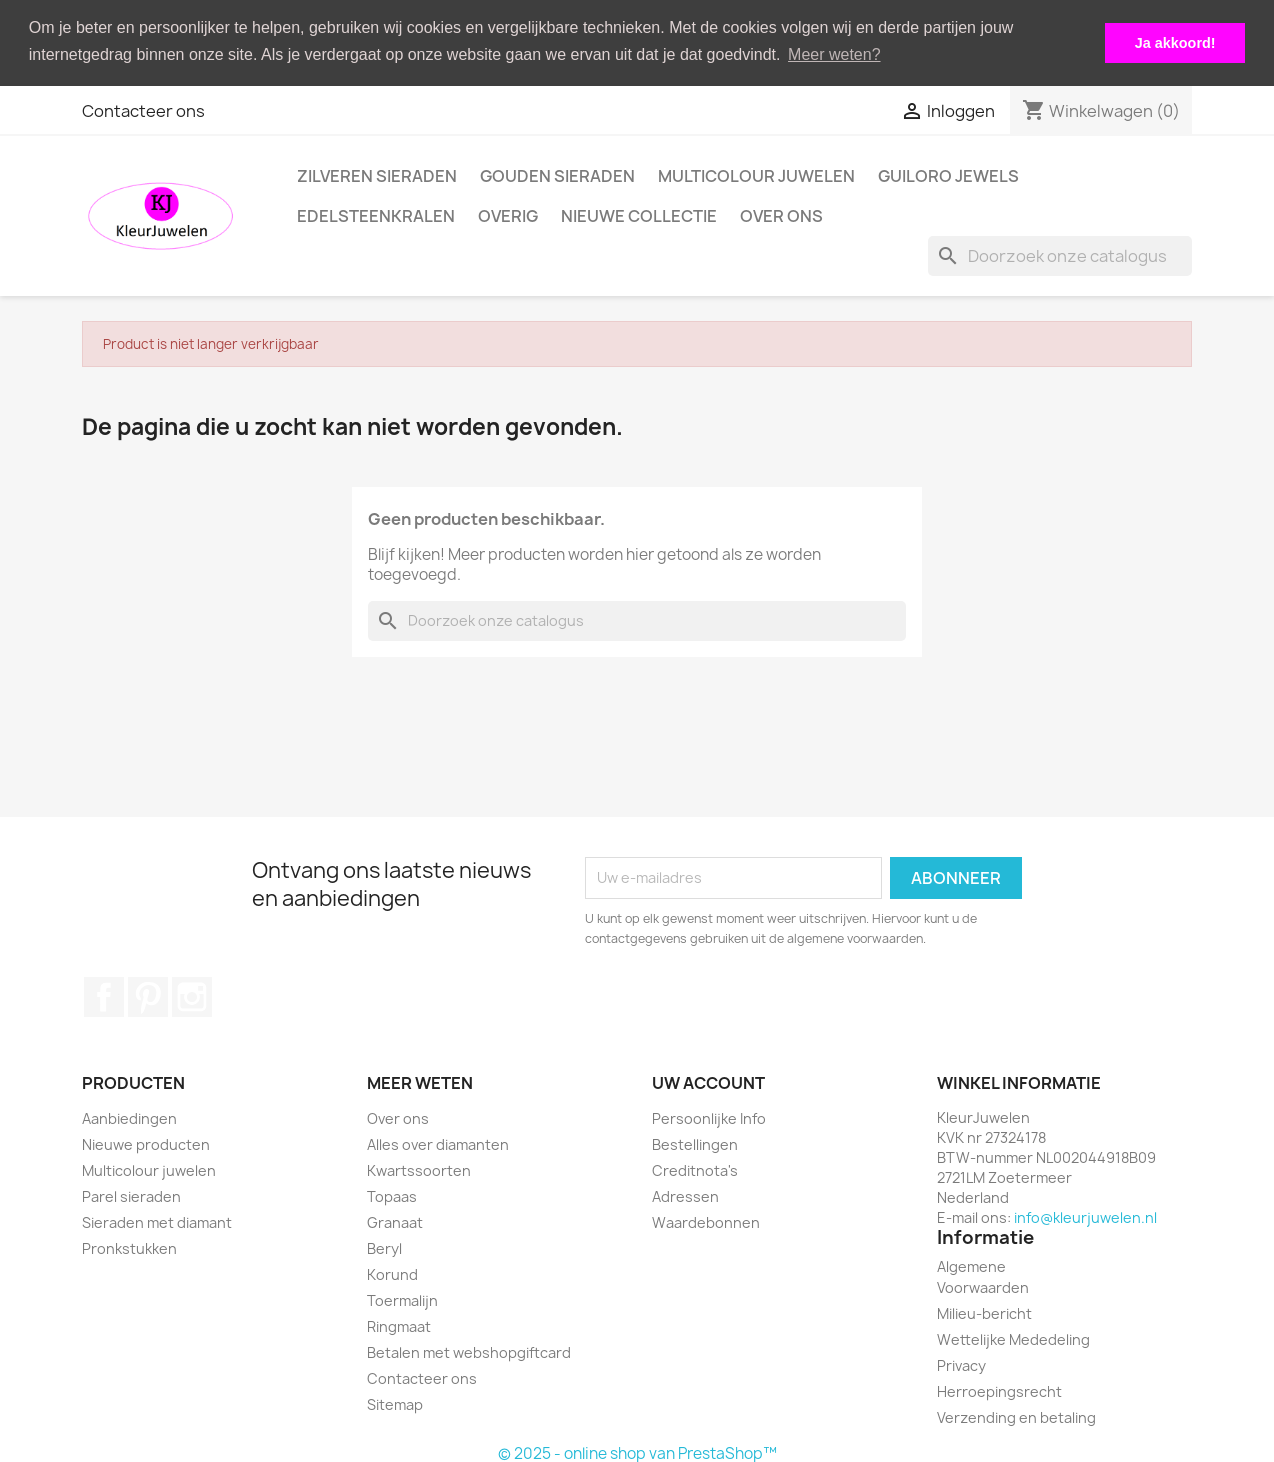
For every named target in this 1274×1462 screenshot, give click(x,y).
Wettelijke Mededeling (1013, 1338)
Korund (392, 1273)
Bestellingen (695, 1143)
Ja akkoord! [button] (1175, 43)
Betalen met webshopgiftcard (469, 1351)
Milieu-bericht (984, 1312)
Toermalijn (402, 1299)
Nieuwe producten (146, 1143)
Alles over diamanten (438, 1143)
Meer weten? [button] (834, 54)
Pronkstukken (129, 1247)
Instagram (192, 995)
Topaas (392, 1195)
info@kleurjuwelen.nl (1085, 1216)
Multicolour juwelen (756, 175)
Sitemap (395, 1403)
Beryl (384, 1247)
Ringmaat (399, 1325)
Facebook (104, 995)
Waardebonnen (706, 1221)
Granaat (395, 1221)
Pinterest (148, 995)
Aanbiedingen (129, 1117)
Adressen (685, 1195)
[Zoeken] (1060, 255)
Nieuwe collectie (639, 215)
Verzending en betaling (1016, 1416)
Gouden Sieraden (557, 175)
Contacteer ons (143, 110)
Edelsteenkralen (376, 215)
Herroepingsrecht (999, 1390)
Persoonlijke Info (709, 1117)
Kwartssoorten (419, 1169)
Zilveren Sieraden (377, 175)
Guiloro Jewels (948, 175)
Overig (508, 215)
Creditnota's (695, 1169)
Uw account (708, 1081)
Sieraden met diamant (157, 1221)
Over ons (781, 215)
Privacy (961, 1364)
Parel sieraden (131, 1195)
